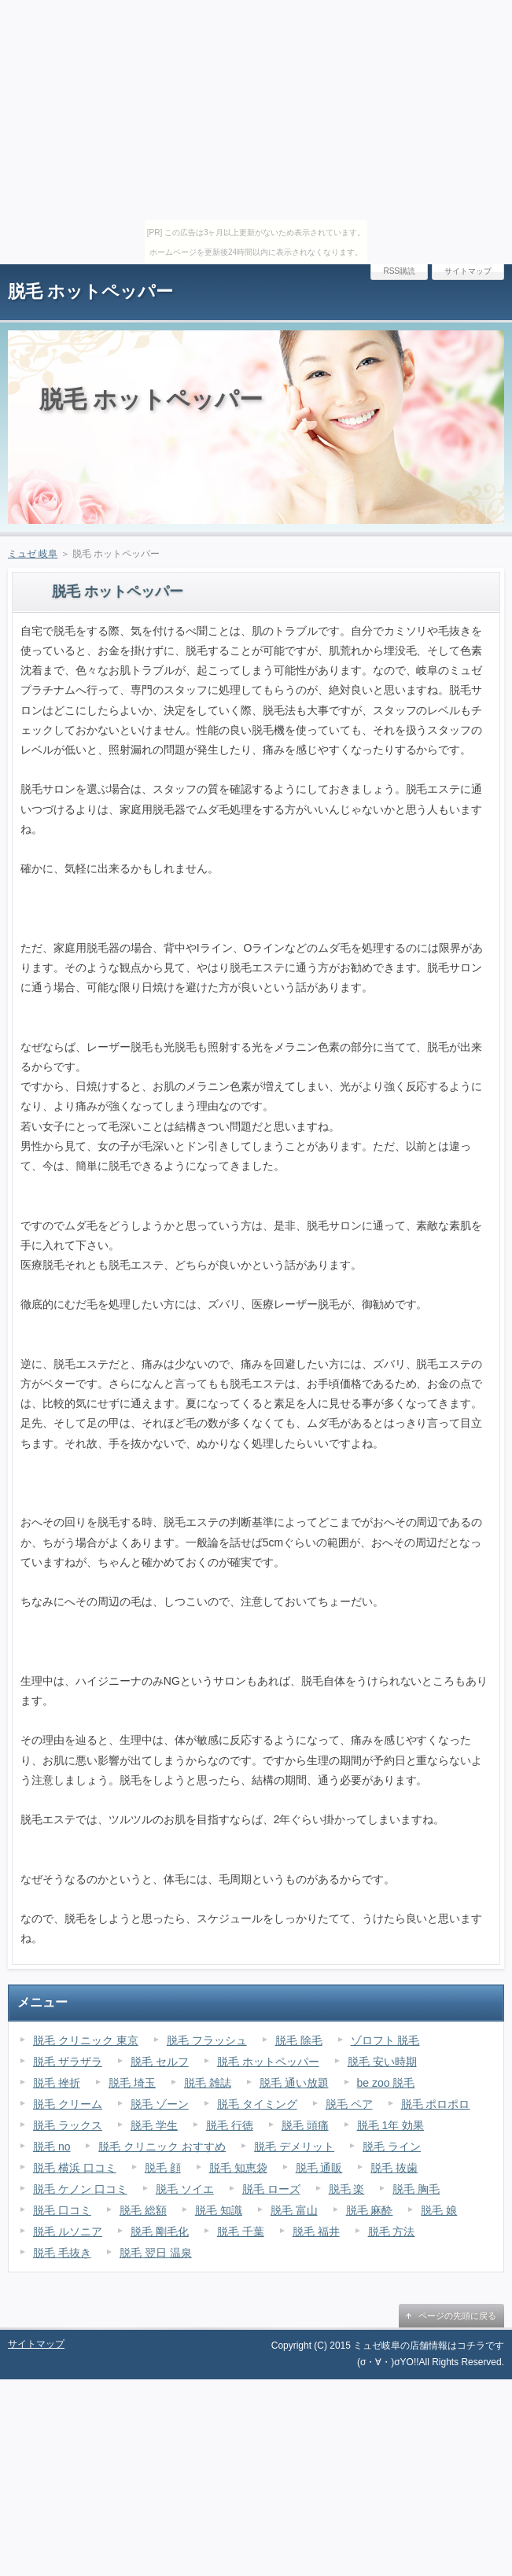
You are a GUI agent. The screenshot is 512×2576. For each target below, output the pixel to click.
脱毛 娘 (439, 2210)
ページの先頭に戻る (457, 2315)
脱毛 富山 (294, 2210)
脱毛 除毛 (298, 2040)
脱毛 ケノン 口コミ (80, 2189)
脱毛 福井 (316, 2231)
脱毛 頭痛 (305, 2125)
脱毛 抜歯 (394, 2167)
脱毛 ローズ (271, 2189)
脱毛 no (51, 2146)
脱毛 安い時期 (382, 2061)
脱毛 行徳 (229, 2125)
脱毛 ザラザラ (67, 2061)
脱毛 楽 (347, 2189)
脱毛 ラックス (67, 2125)
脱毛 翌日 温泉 (156, 2252)
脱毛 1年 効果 (391, 2125)
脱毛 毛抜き (62, 2252)
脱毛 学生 (154, 2125)
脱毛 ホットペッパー (90, 291)
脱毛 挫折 (56, 2083)
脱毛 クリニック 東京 (85, 2040)
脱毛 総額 (143, 2210)
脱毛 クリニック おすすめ (162, 2146)
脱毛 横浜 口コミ (74, 2167)
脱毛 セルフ (160, 2061)
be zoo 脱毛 (386, 2083)
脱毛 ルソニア (67, 2231)
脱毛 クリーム (67, 2104)
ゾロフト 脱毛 (385, 2040)
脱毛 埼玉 (132, 2083)
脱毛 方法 (391, 2231)
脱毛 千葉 (240, 2231)
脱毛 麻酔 (369, 2210)
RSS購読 (399, 271)
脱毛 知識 (218, 2210)
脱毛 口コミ (62, 2210)
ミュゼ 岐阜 (32, 553)
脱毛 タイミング (257, 2104)
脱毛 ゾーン (160, 2104)
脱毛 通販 (319, 2167)
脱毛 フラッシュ (207, 2040)
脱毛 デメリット (294, 2146)
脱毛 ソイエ (185, 2189)
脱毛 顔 (163, 2167)
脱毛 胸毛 (416, 2189)
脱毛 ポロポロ (435, 2104)
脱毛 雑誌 (207, 2083)
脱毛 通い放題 (294, 2083)
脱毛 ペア (349, 2104)
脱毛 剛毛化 (160, 2231)
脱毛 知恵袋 (238, 2167)
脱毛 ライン (392, 2146)
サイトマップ (468, 271)
